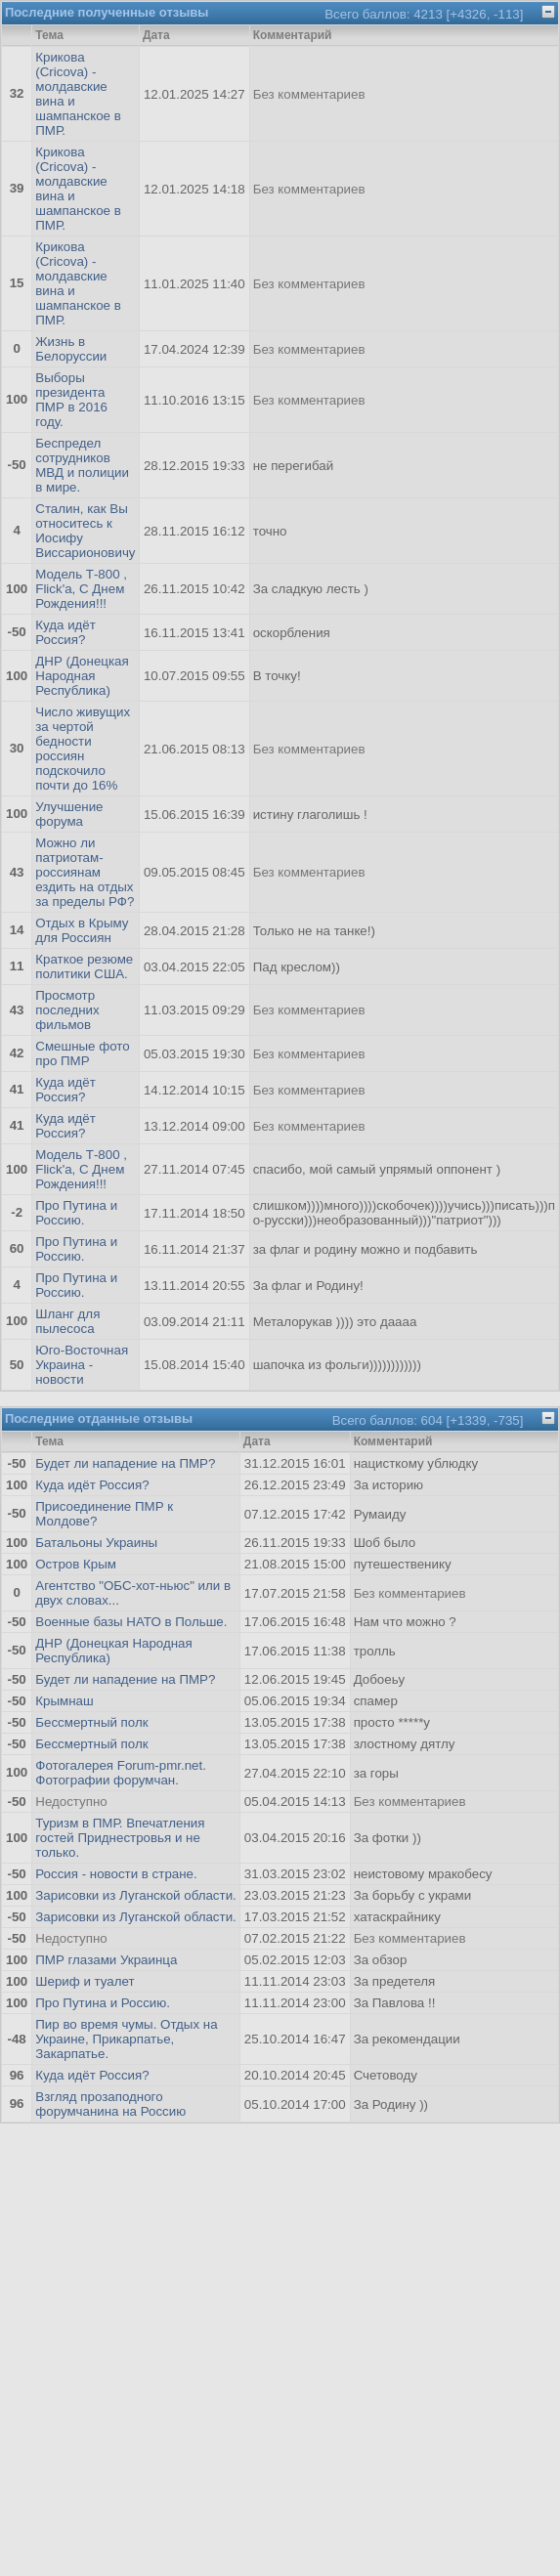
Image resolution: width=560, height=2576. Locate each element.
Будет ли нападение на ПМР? (125, 1463)
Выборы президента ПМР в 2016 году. (71, 399)
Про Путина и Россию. (76, 1212)
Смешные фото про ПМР (82, 1053)
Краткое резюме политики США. (84, 966)
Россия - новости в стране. (115, 1874)
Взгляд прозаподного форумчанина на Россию (110, 2104)
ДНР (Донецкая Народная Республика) (81, 676)
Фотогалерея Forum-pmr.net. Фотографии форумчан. (120, 1772)
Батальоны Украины (96, 1542)
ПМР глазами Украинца (106, 1960)
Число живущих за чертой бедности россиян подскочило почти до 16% (82, 749)
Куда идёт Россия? (65, 632)
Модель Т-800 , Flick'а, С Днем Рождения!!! (81, 589)
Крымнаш (64, 1701)
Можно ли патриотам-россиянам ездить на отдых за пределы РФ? (84, 872)
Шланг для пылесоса (67, 1321)
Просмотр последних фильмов (67, 1010)
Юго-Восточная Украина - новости (81, 1365)
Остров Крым (75, 1564)
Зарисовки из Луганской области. (136, 1895)
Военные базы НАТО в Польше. (131, 1621)
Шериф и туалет (84, 1981)
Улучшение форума (69, 814)
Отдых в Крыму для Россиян (81, 930)
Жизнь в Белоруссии (71, 349)
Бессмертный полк (91, 1722)
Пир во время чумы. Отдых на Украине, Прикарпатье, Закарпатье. (126, 2039)
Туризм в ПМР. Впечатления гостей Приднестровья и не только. (119, 1838)
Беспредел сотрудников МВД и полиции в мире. (82, 465)
